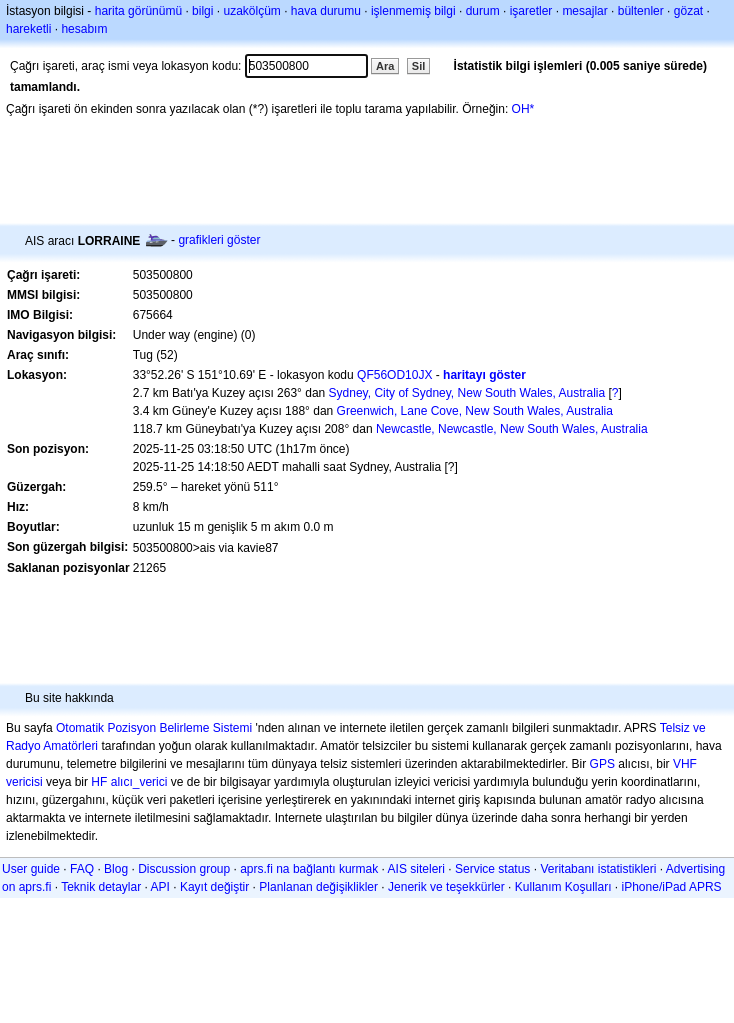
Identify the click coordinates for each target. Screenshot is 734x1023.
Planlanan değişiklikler (318, 887)
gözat (688, 11)
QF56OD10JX (394, 375)
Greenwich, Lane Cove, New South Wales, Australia (475, 411)
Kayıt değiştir (214, 887)
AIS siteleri (416, 869)
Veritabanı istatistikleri (598, 869)
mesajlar (584, 11)
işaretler (531, 11)
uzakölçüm (251, 11)
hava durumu (326, 11)
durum (483, 11)
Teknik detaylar (101, 887)
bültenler (641, 11)
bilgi (202, 11)
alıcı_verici (139, 782)
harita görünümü (138, 11)
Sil (418, 66)
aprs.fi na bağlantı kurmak (309, 869)
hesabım (84, 29)
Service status (492, 869)
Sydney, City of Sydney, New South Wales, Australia (467, 393)
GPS (602, 764)
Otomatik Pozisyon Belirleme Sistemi (154, 728)
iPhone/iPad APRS (672, 887)
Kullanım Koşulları (563, 887)
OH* (523, 109)
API (160, 887)
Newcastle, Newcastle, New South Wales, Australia (512, 429)
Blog (116, 869)
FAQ (82, 869)
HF (99, 782)
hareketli (28, 29)
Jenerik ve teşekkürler (446, 887)
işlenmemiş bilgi (413, 11)
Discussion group (184, 869)
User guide (31, 869)
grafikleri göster (219, 240)
